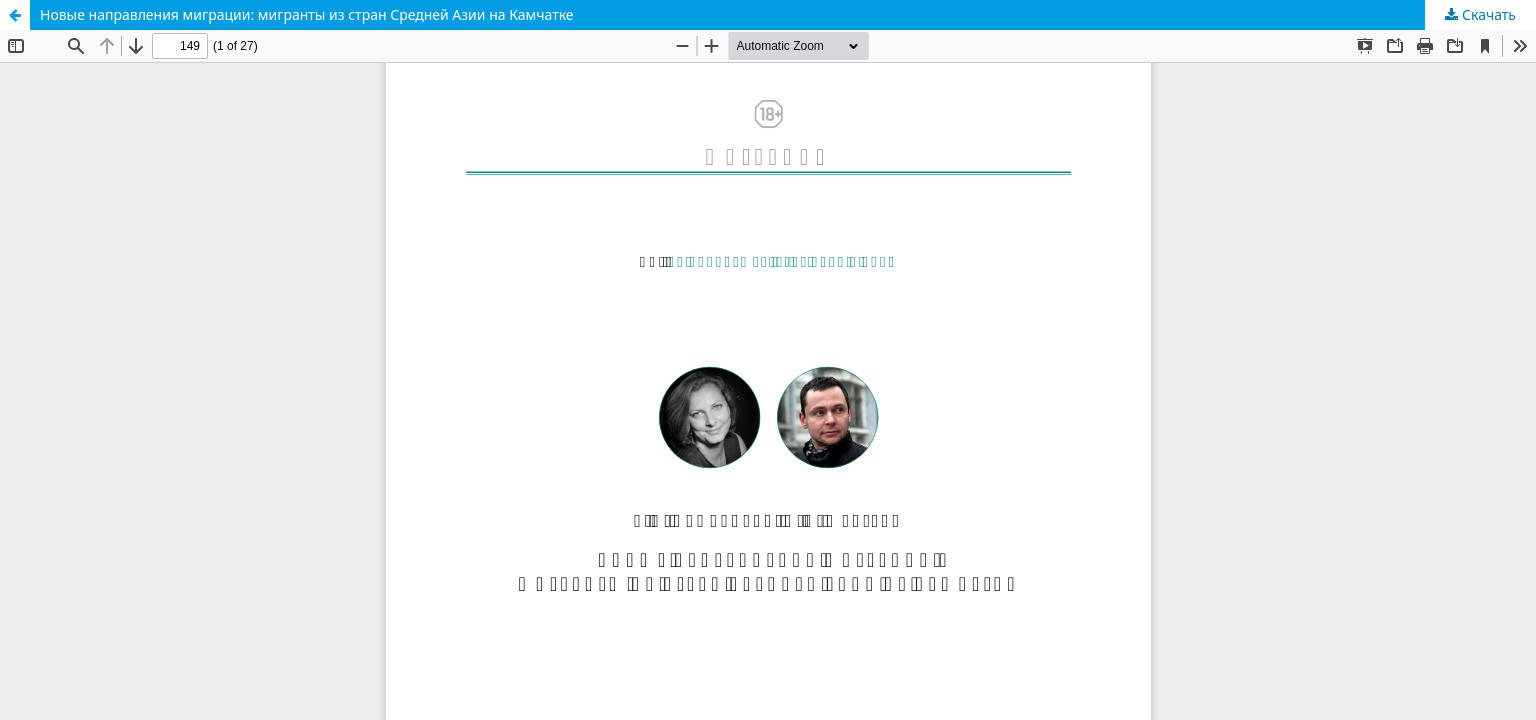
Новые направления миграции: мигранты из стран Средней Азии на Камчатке (307, 14)
